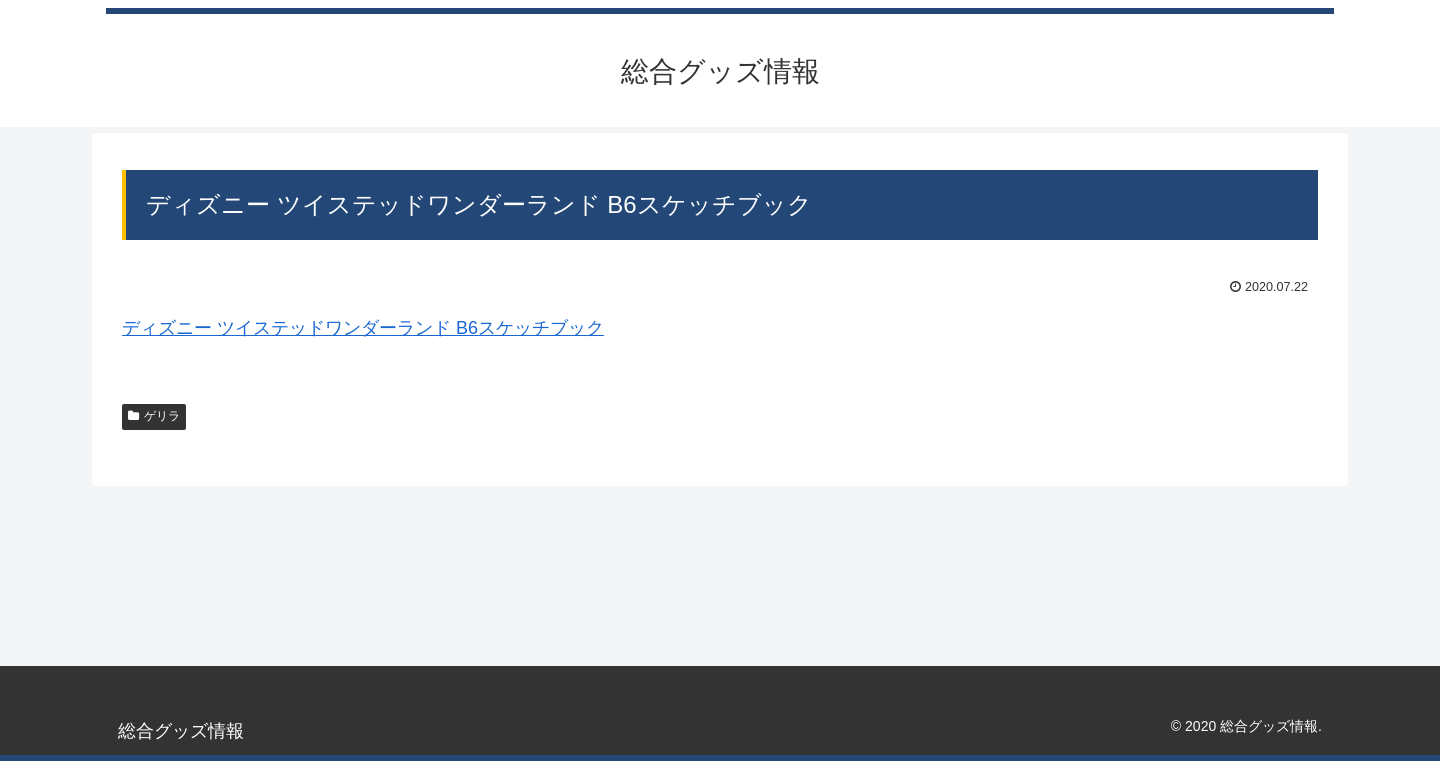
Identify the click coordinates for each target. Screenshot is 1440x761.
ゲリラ (154, 416)
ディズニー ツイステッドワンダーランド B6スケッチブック (363, 328)
